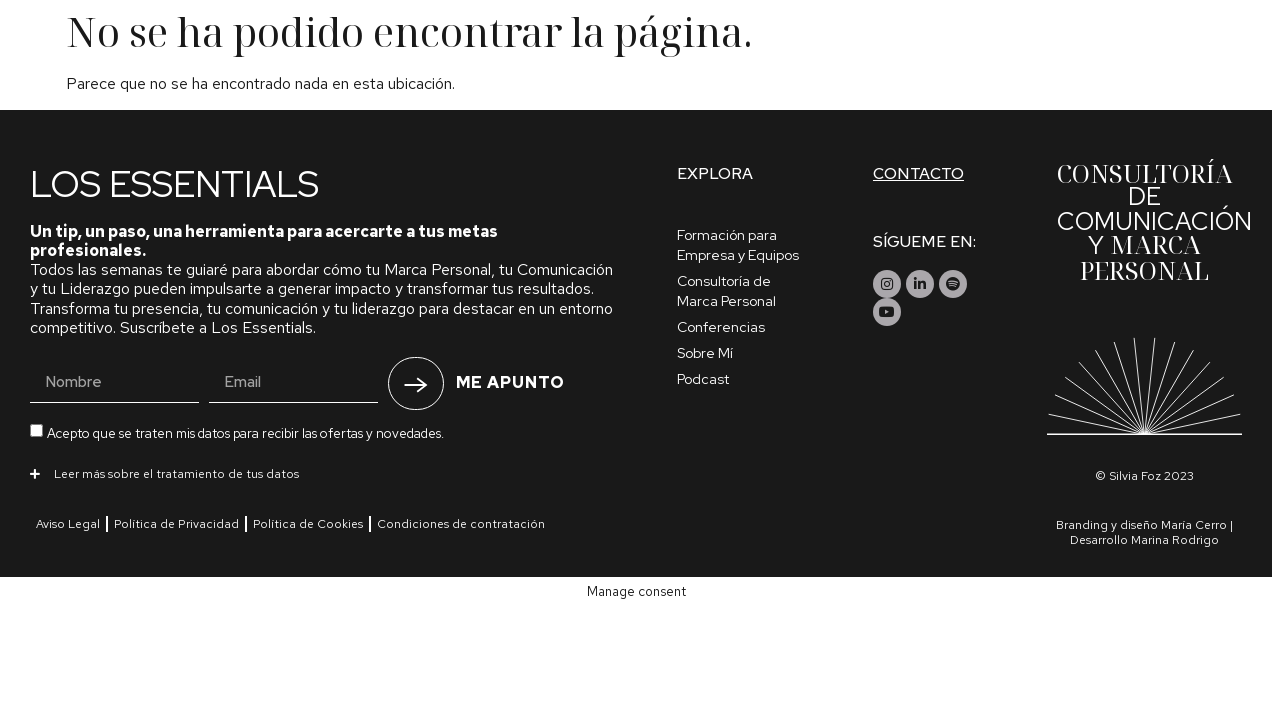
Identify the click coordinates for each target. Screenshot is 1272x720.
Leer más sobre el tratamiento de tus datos (176, 474)
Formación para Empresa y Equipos (738, 245)
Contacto (918, 173)
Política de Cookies (308, 524)
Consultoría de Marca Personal (726, 291)
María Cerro (1194, 525)
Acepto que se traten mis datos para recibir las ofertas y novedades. (245, 433)
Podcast (703, 379)
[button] (323, 473)
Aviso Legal (68, 524)
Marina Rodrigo (1175, 540)
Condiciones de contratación (461, 524)
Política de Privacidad (176, 524)
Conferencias (721, 327)
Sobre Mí (705, 353)
